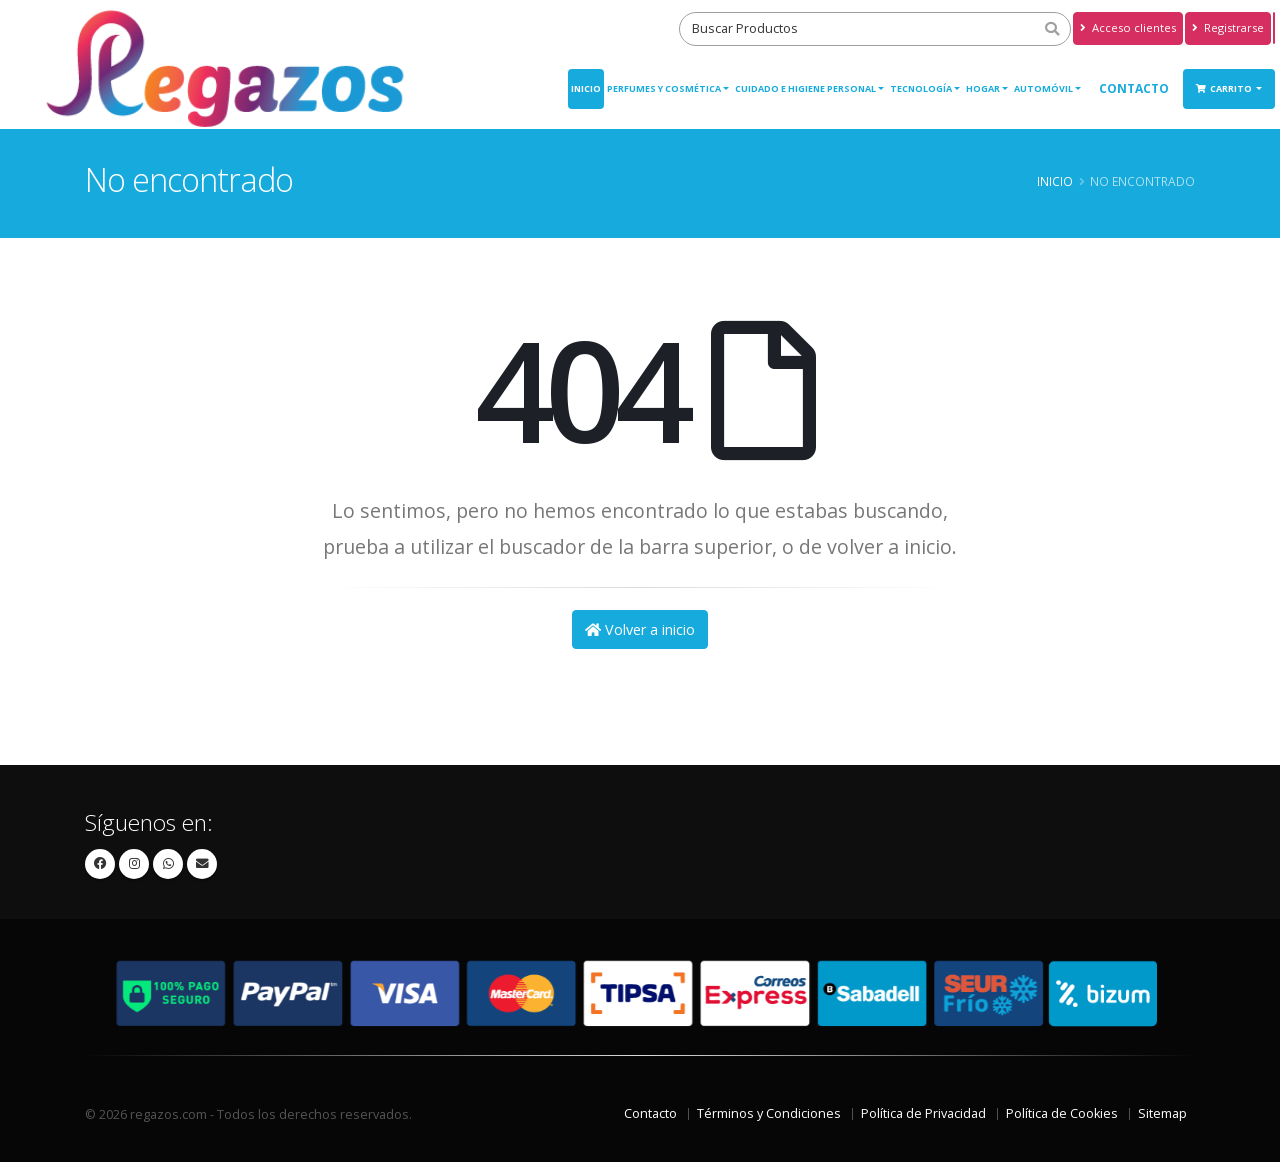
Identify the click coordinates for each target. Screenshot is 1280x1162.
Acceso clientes (1128, 27)
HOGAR (983, 88)
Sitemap (1162, 1113)
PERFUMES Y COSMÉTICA (664, 88)
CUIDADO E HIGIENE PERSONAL (805, 88)
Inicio (586, 88)
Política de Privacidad (923, 1113)
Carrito (1225, 88)
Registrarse (1228, 27)
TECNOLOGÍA (921, 88)
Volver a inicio (640, 629)
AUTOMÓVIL (1043, 88)
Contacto (1134, 88)
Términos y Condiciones (769, 1113)
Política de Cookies (1062, 1113)
